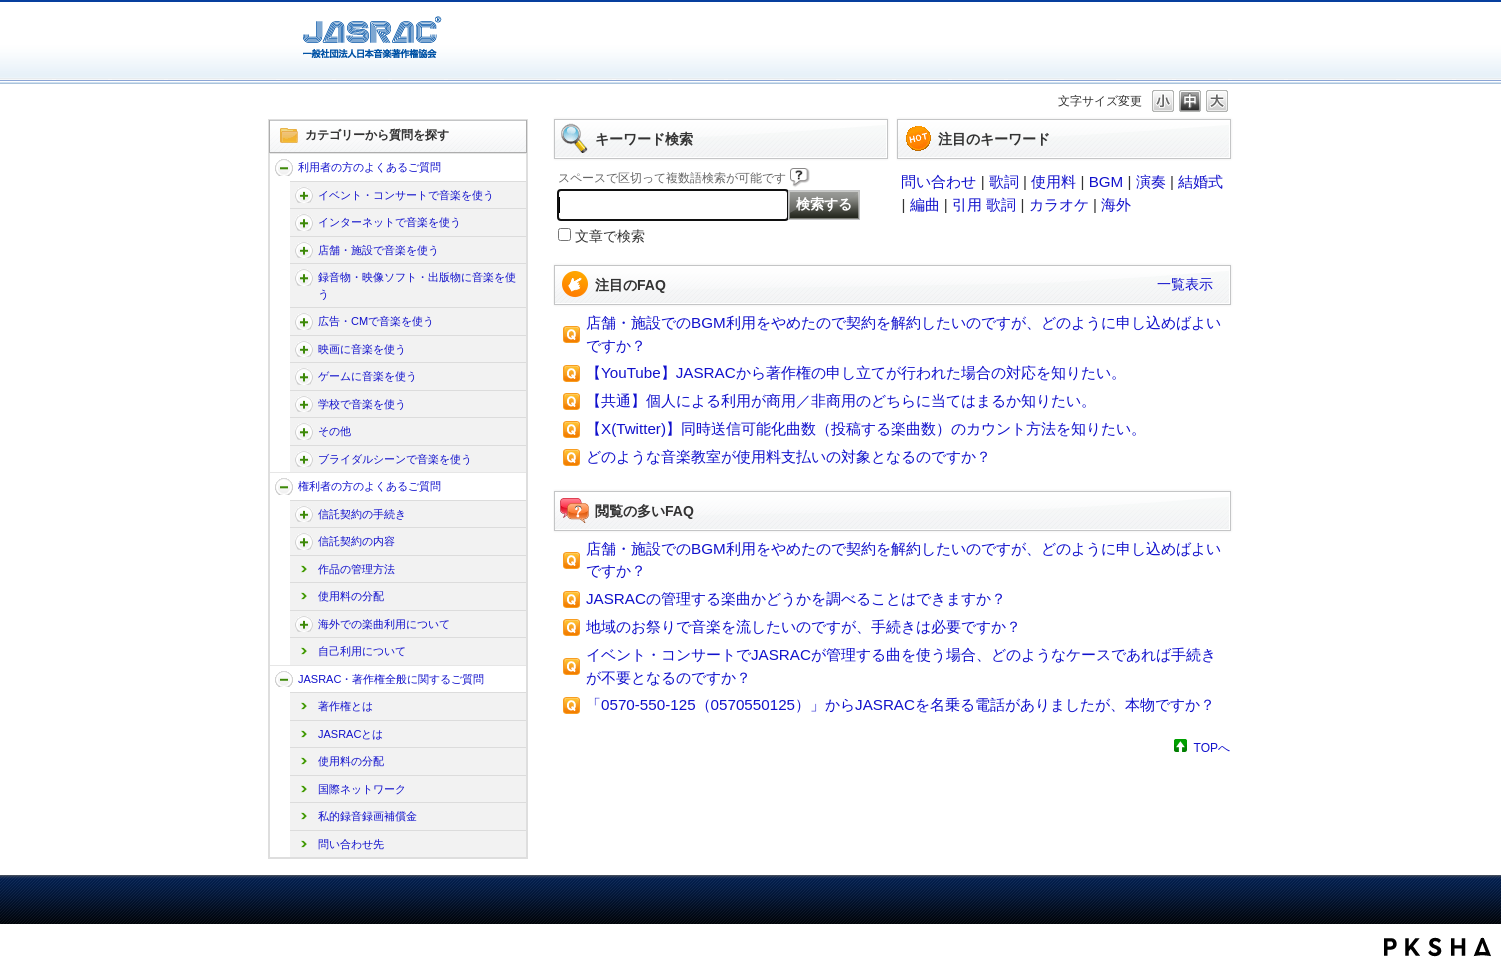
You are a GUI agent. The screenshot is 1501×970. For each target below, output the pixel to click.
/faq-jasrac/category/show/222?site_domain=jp (304, 624)
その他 (334, 431)
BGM (1106, 181)
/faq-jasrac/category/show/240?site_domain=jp (304, 459)
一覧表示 (1185, 284)
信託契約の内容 (356, 541)
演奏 (1151, 181)
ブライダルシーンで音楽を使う (395, 459)
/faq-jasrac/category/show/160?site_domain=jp (304, 195)
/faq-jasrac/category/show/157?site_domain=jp (284, 167)
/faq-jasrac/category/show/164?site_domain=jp (304, 222)
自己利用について (362, 651)
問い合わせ (938, 181)
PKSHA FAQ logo (1437, 947)
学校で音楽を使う (362, 404)
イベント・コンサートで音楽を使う (406, 195)
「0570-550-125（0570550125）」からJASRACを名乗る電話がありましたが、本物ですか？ (900, 704)
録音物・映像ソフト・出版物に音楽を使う (417, 285)
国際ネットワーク (362, 789)
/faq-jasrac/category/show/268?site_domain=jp (304, 277)
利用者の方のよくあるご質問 (369, 167)
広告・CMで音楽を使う (376, 321)
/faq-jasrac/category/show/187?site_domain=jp (304, 321)
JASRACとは (350, 734)
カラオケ (1059, 204)
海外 (1116, 204)
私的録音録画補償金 (367, 816)
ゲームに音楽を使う (367, 376)
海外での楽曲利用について (384, 624)
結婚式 (1200, 181)
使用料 (1053, 181)
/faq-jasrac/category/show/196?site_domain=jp (304, 376)
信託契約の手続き (362, 514)
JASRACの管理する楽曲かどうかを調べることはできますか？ (796, 598)
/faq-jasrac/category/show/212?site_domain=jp (304, 541)
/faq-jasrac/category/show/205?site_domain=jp (304, 431)
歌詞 (1004, 181)
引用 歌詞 (984, 204)
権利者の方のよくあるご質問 (369, 486)
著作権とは (345, 706)
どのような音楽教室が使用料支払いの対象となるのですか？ (788, 456)
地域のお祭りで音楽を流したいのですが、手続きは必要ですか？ (803, 626)
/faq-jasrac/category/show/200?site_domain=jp (304, 404)
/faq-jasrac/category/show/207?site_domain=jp (304, 514)
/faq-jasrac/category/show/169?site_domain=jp (304, 250)
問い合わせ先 (351, 844)
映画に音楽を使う (362, 349)
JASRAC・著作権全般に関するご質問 (391, 679)
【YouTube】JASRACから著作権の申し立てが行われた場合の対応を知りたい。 (856, 372)
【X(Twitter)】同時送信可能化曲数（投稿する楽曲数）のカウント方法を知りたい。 (866, 428)
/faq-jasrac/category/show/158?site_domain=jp (284, 486)
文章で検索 (610, 236)
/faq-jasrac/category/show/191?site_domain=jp (304, 349)
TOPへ (1212, 747)
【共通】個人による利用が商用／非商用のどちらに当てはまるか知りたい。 (841, 400)
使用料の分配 (351, 596)
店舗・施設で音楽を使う (378, 250)
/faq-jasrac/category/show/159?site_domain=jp (284, 679)
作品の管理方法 (356, 569)
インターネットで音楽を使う (389, 222)
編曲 (925, 204)
